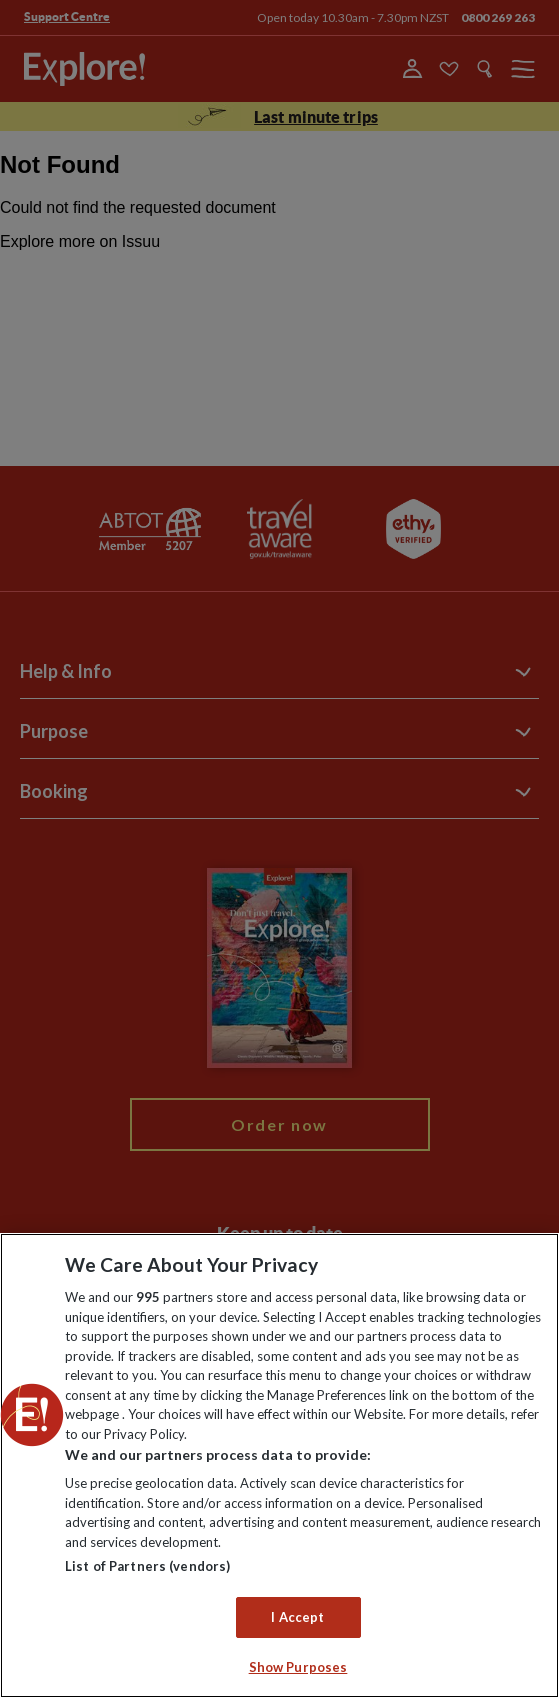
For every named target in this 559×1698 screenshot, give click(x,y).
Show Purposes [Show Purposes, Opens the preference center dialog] (298, 1667)
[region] (279, 1465)
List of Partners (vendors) (147, 1566)
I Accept (297, 1617)
